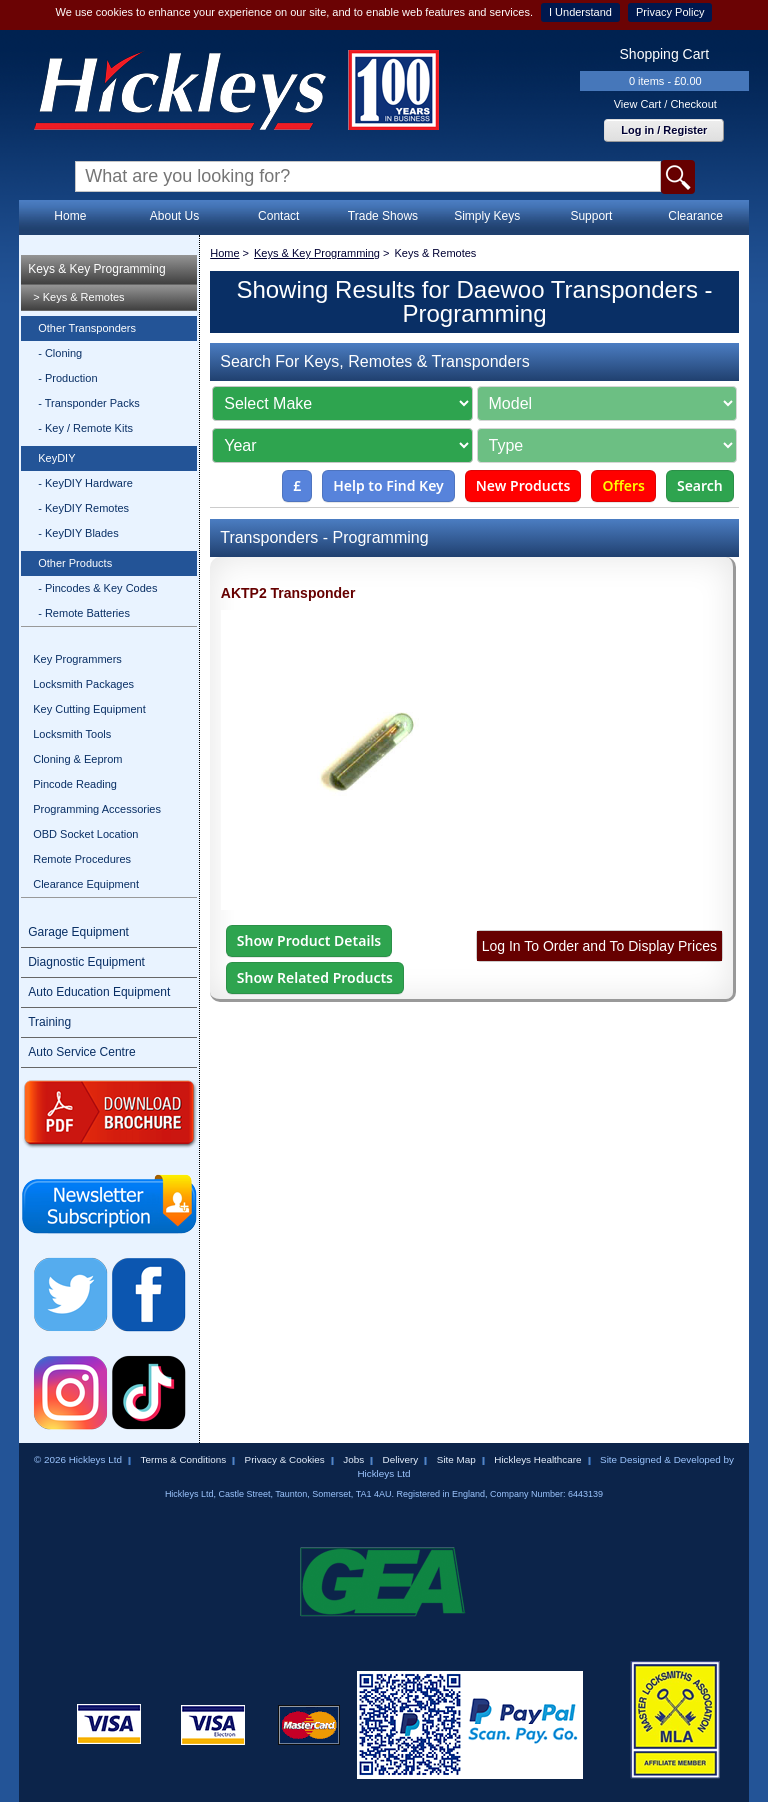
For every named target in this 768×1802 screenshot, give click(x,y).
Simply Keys (487, 216)
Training (49, 1022)
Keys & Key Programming (96, 269)
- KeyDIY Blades (78, 533)
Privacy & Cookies (285, 1459)
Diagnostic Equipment (86, 962)
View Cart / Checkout (665, 104)
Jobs (353, 1459)
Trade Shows (383, 216)
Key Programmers (77, 659)
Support (591, 216)
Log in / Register (664, 130)
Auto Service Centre (81, 1052)
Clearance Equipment (86, 884)
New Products (523, 485)
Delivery (401, 1459)
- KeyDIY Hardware (85, 483)
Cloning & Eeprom (77, 759)
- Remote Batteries (84, 613)
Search (700, 485)
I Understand (580, 12)
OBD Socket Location (85, 834)
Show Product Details (309, 940)
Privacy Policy (670, 12)
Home (70, 216)
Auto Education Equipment (99, 992)
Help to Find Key (388, 485)
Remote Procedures (82, 859)
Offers (623, 485)
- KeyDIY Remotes (83, 508)
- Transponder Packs (89, 403)
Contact (278, 216)
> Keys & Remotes (78, 297)
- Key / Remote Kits (85, 428)
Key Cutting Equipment (89, 709)
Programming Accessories (97, 809)
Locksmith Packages (83, 684)
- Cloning (60, 353)
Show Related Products (315, 977)
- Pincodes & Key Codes (97, 588)
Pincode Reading (75, 784)
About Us (174, 216)
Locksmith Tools (72, 734)
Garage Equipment (78, 932)
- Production (67, 378)
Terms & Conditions (183, 1459)
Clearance (695, 216)
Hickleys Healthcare (537, 1459)
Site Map (456, 1459)
